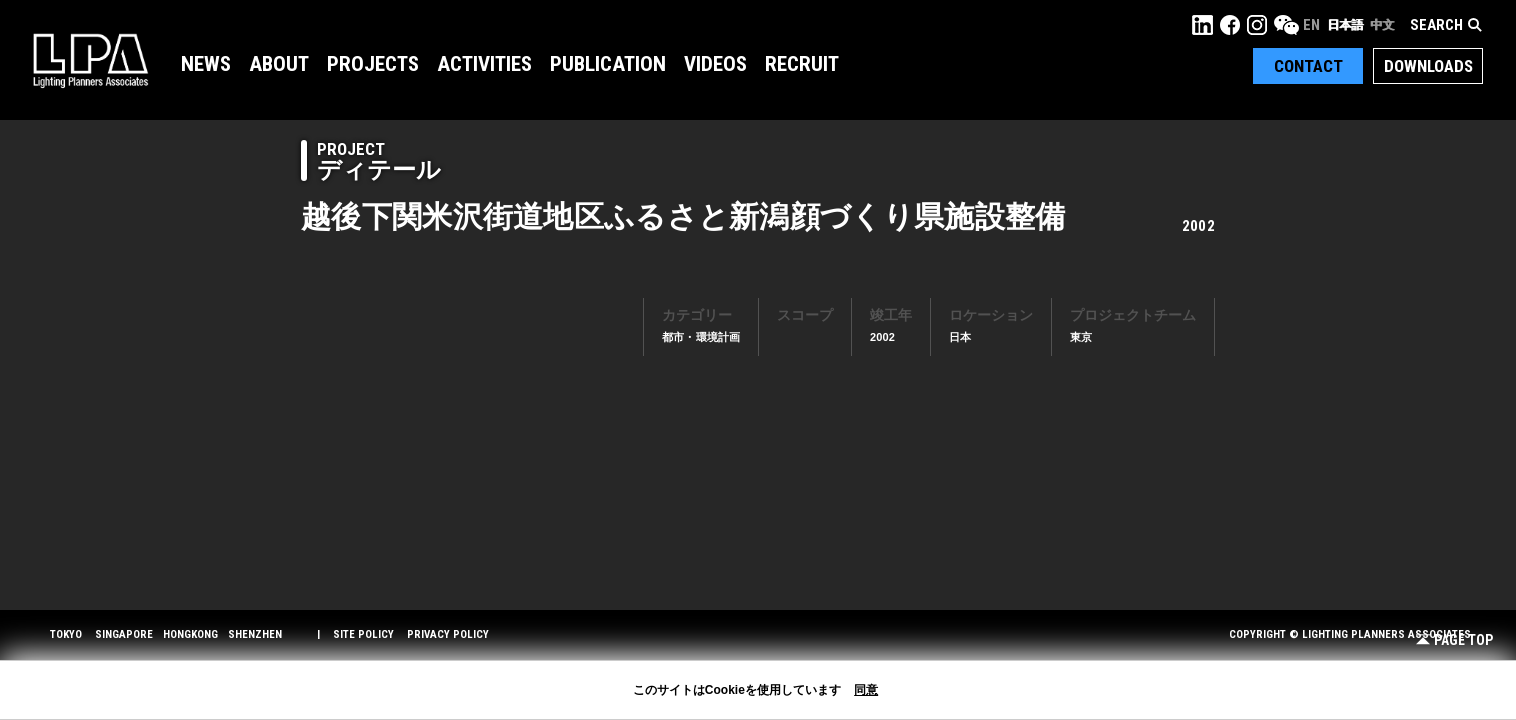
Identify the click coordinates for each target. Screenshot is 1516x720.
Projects (373, 64)
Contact (1308, 66)
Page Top (1454, 640)
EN (1311, 25)
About (279, 64)
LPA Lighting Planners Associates (90, 60)
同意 (866, 690)
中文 (1382, 25)
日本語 (1345, 25)
